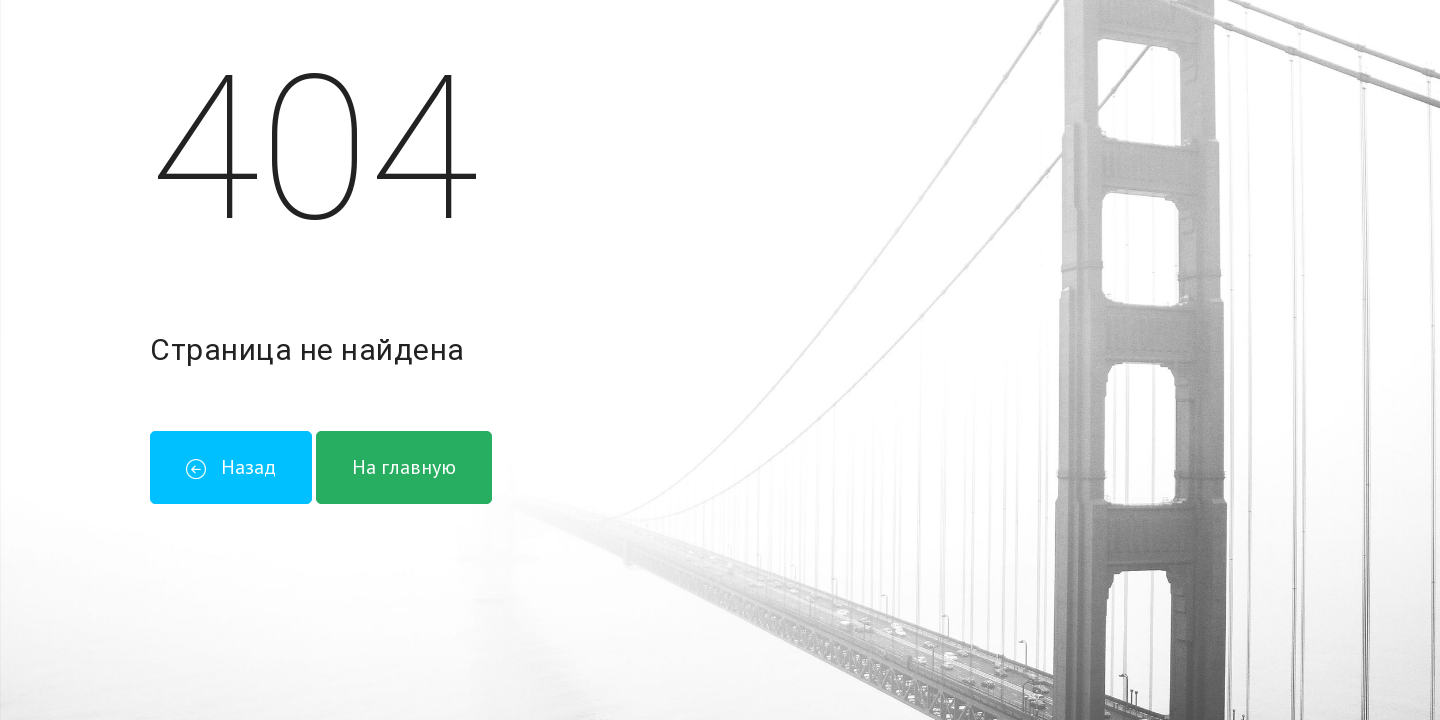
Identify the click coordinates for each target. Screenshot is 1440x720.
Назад (231, 467)
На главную (404, 467)
